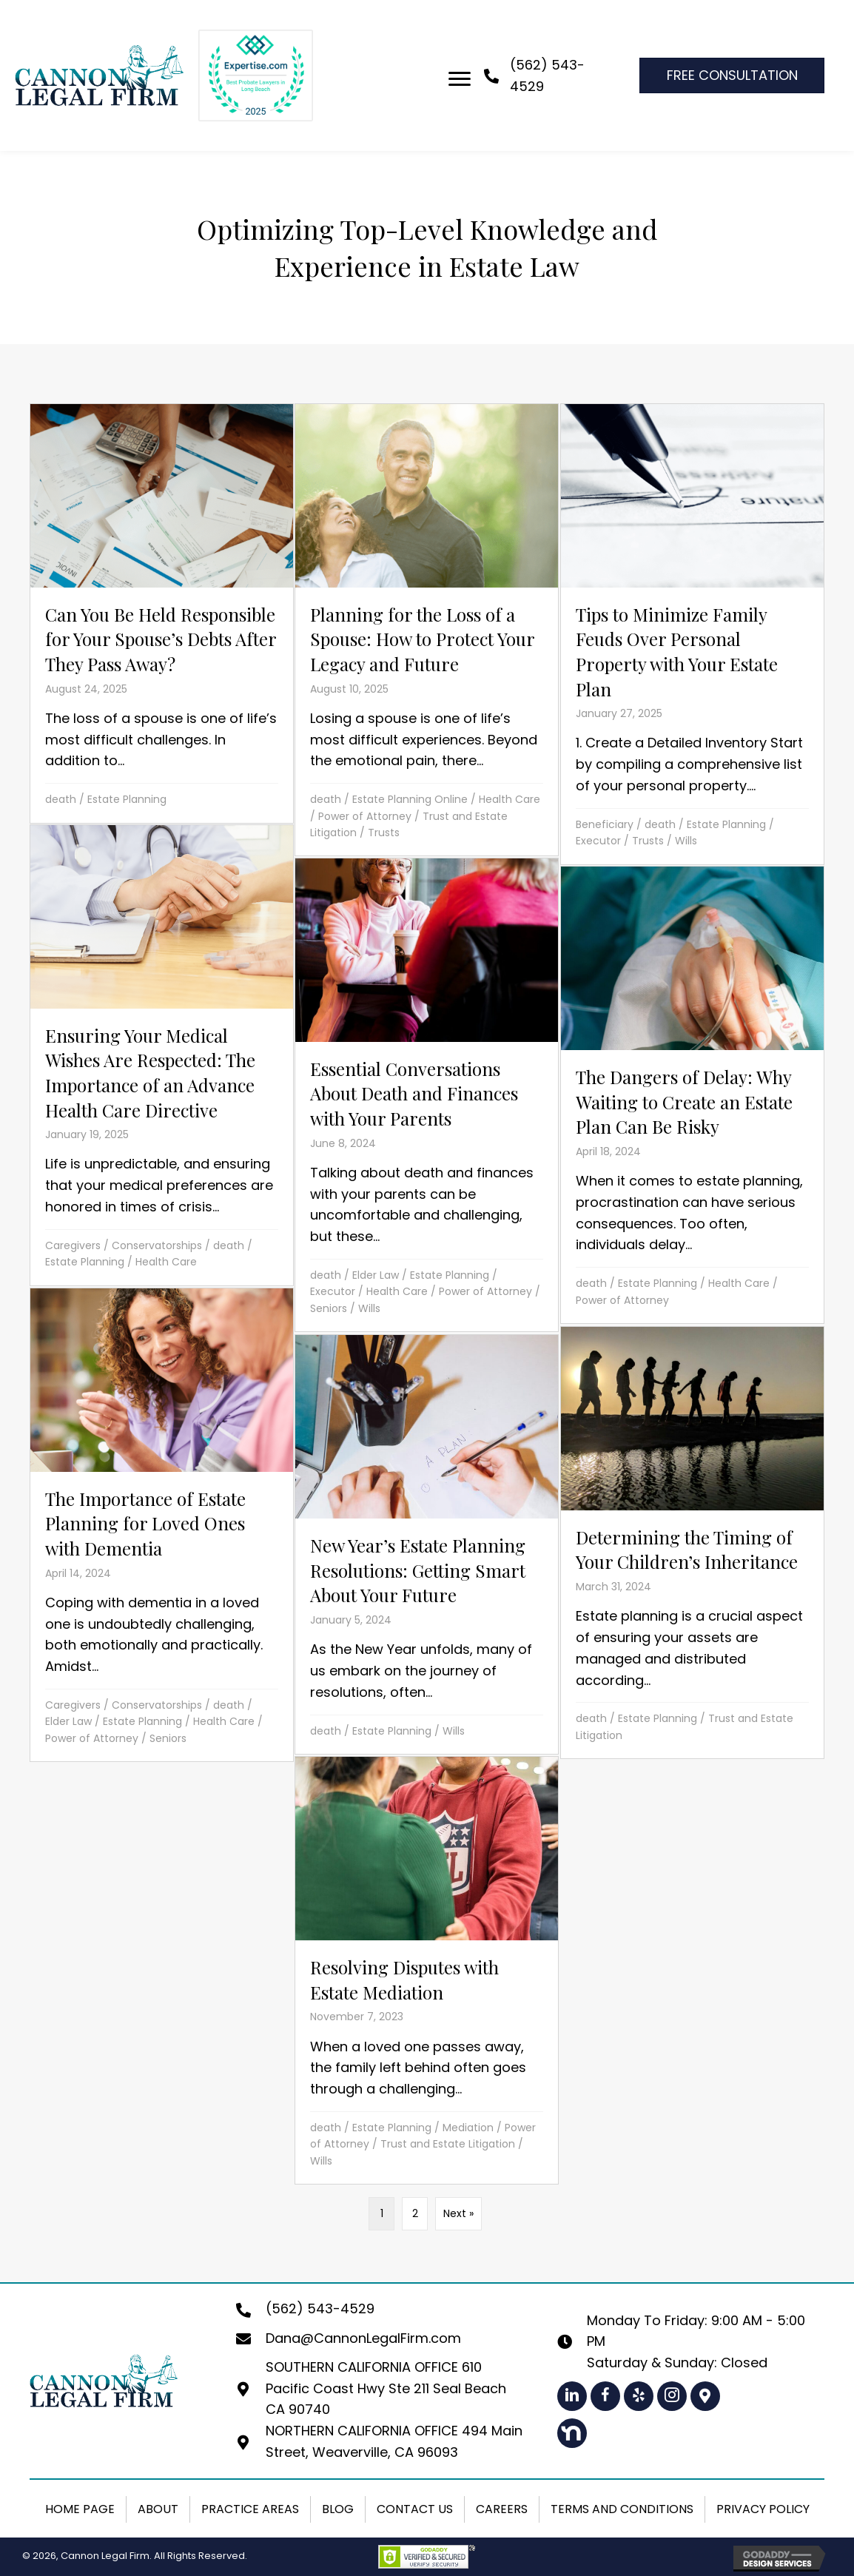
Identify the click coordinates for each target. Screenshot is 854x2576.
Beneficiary (604, 824)
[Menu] (460, 79)
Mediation (468, 2127)
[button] (572, 2396)
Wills (686, 840)
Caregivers (73, 1245)
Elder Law (375, 1275)
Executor (598, 840)
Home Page (80, 2509)
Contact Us (415, 2509)
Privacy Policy (763, 2509)
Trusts (384, 832)
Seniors (328, 1308)
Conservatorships (157, 1245)
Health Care (509, 799)
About (158, 2509)
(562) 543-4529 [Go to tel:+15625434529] (320, 2308)
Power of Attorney (364, 816)
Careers (502, 2509)
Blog (338, 2509)
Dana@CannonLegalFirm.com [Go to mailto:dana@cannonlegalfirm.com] (363, 2338)
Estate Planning (127, 799)
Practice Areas (250, 2509)
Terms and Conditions (622, 2509)
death (60, 799)
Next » (458, 2213)
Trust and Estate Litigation (447, 2143)
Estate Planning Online (410, 799)
